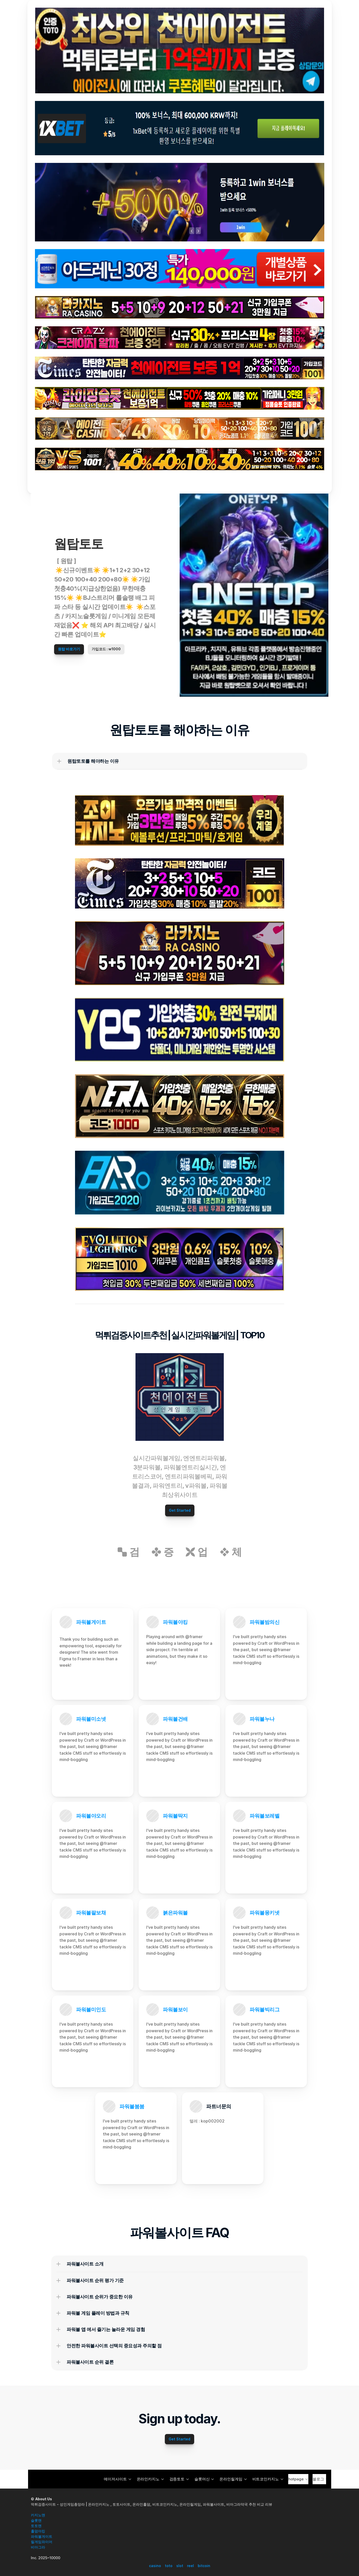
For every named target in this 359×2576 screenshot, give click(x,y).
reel (190, 2566)
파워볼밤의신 (264, 1622)
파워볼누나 (262, 1719)
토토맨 (36, 2525)
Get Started (179, 1510)
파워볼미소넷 (91, 1719)
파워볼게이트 (91, 1622)
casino (155, 2566)
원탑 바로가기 (69, 649)
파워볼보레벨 (264, 1816)
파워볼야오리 (91, 1816)
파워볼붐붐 (131, 2106)
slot (179, 2566)
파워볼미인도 (91, 2010)
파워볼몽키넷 (264, 1913)
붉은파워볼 (175, 1913)
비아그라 (38, 2547)
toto (168, 2566)
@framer (194, 1636)
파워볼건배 (175, 1719)
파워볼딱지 (175, 1816)
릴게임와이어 (41, 2542)
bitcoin (204, 2566)
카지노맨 (38, 2515)
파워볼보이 (175, 2010)
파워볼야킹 (175, 1622)
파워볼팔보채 (91, 1913)
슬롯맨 (36, 2520)
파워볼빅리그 (264, 2010)
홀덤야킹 (38, 2531)
